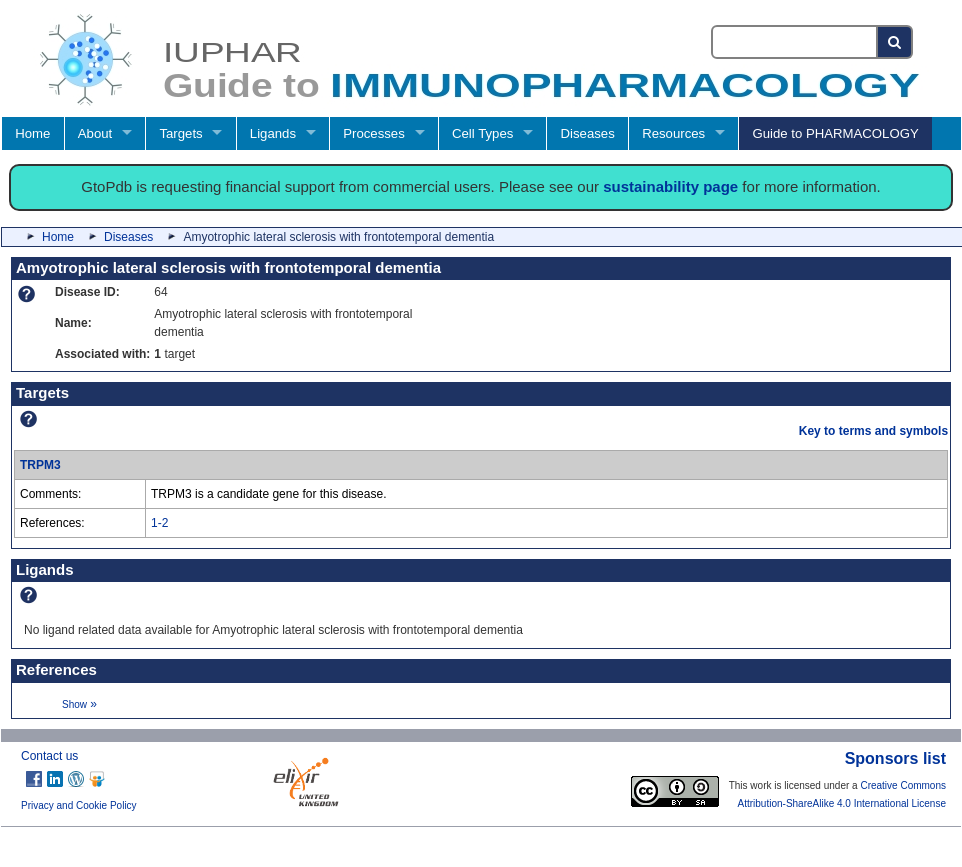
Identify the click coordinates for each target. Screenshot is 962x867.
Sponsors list (895, 758)
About (95, 133)
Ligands (273, 133)
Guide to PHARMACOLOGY (835, 133)
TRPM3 (40, 465)
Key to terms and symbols (873, 431)
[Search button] (895, 42)
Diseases (588, 133)
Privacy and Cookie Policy (79, 805)
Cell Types (482, 133)
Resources (673, 133)
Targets (180, 133)
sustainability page (670, 186)
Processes (374, 133)
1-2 (159, 523)
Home (32, 133)
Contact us (49, 756)
